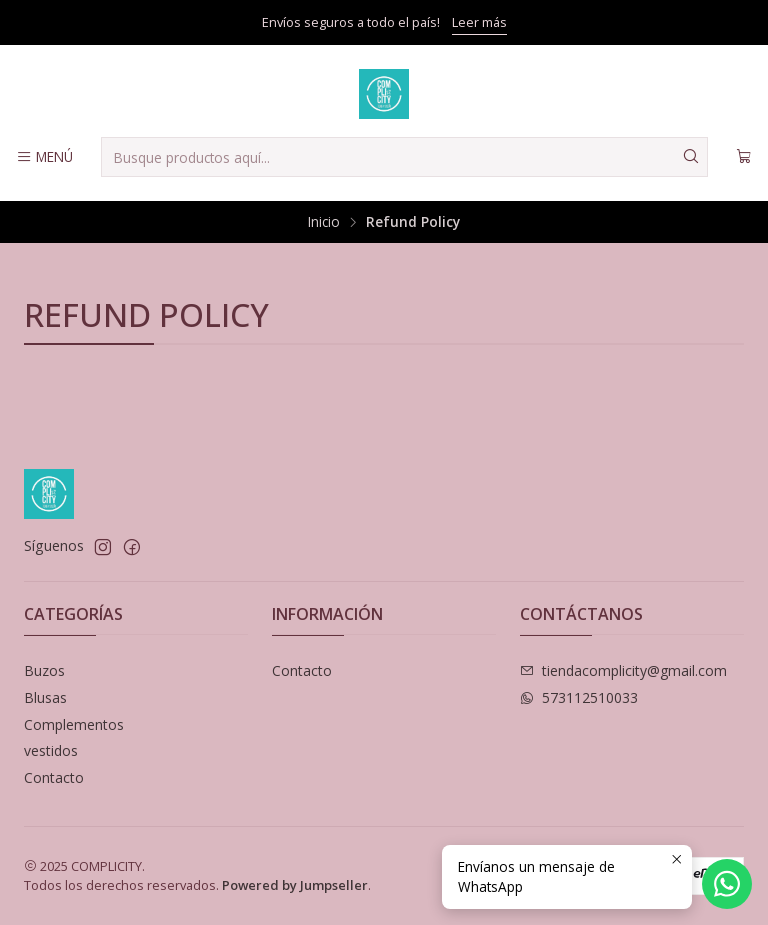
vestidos (51, 750)
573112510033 (579, 697)
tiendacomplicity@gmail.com (623, 670)
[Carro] (744, 157)
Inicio (324, 222)
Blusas (45, 697)
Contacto (54, 777)
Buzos (44, 670)
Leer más (479, 22)
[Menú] (44, 157)
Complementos (74, 724)
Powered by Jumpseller (295, 885)
